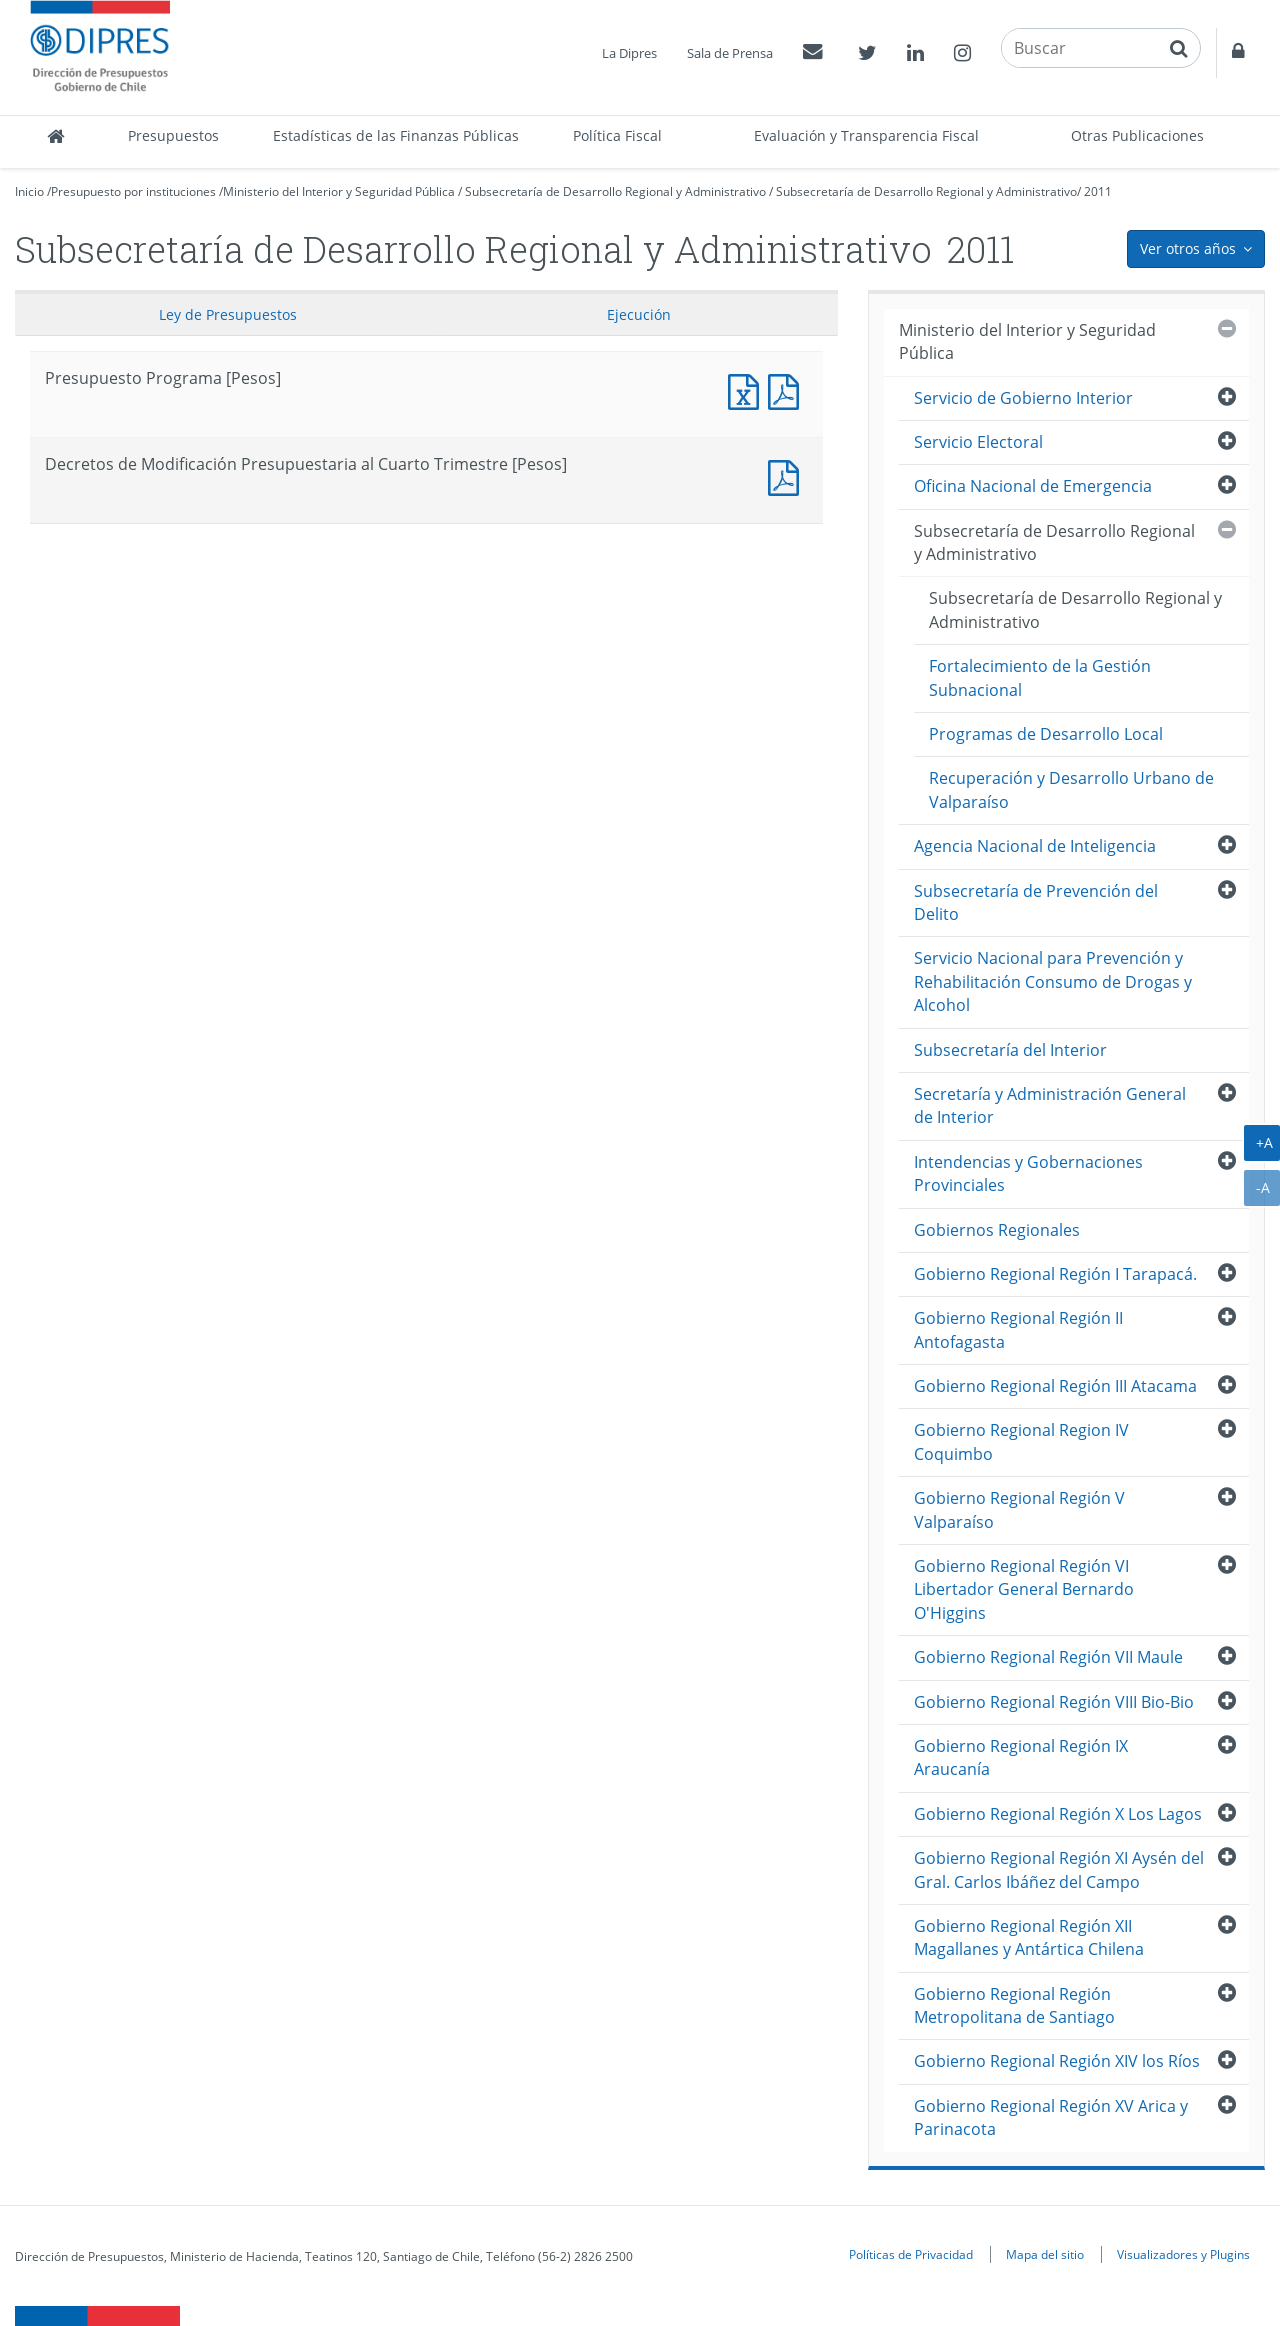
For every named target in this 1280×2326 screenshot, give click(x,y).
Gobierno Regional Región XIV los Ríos (1057, 2061)
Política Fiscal (617, 135)
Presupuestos (173, 135)
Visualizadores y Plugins (1183, 2254)
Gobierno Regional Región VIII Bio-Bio (1054, 1702)
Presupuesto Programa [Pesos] (748, 389)
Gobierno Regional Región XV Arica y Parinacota (1051, 2117)
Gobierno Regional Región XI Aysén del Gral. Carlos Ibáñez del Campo (1059, 1869)
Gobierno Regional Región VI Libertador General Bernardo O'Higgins (1024, 1589)
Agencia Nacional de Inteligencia (1035, 846)
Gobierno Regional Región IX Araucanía (1021, 1757)
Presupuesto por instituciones (133, 191)
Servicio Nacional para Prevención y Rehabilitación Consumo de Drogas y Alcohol (1053, 981)
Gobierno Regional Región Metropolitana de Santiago (1014, 2005)
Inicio (29, 191)
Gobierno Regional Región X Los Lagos (1058, 1814)
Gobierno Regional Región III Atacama (1055, 1386)
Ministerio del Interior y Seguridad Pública (339, 191)
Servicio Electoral (978, 442)
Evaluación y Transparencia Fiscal (866, 135)
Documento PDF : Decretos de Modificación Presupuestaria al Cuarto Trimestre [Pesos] (788, 475)
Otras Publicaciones (1137, 135)
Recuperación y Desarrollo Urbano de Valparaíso (1071, 789)
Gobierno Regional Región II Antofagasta (1018, 1329)
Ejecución (639, 314)
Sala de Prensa (730, 53)
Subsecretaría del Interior (1010, 1050)
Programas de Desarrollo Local (1046, 734)
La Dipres (629, 53)
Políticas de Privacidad (911, 2254)
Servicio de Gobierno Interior (1023, 398)
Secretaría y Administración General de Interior (1050, 1105)
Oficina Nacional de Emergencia (1033, 486)
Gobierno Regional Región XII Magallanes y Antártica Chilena (1029, 1937)
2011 (1098, 191)
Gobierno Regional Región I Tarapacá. (1055, 1274)
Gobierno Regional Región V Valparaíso (1019, 1509)
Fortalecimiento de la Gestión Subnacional (1040, 677)
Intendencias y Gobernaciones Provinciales (1028, 1173)
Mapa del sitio (1045, 2254)
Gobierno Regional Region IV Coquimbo (1021, 1441)
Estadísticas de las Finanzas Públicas (396, 135)
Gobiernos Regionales (997, 1230)
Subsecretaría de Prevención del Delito (1036, 902)
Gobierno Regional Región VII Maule (1048, 1657)
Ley (228, 314)
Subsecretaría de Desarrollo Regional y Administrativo (615, 191)
